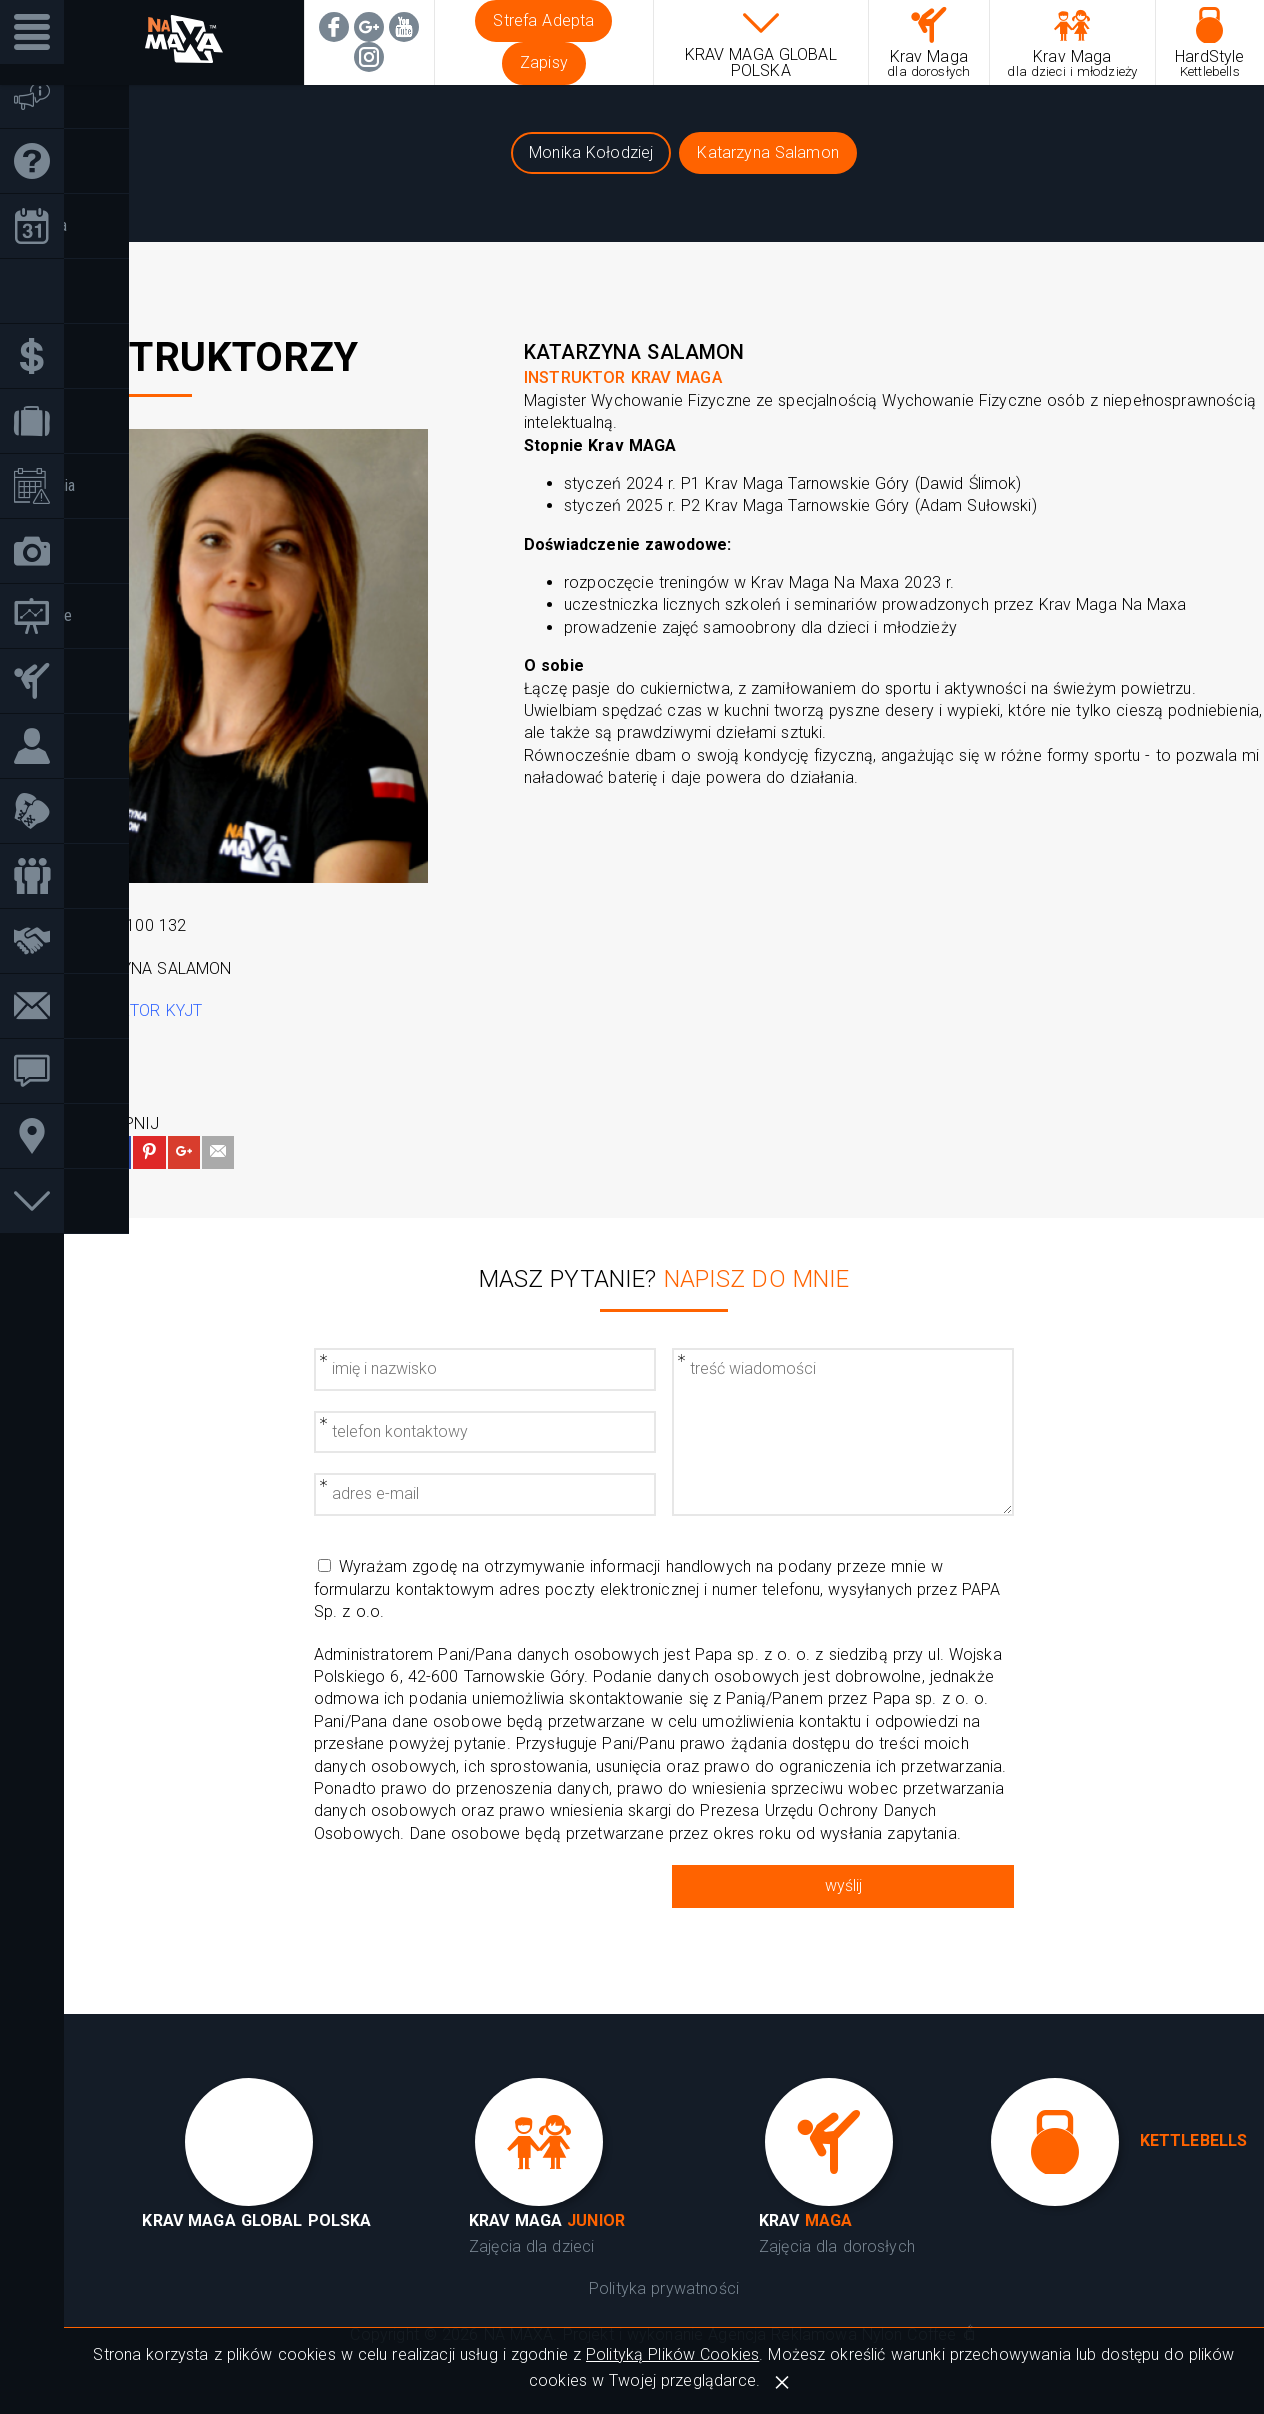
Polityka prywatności (664, 2288)
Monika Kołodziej (591, 152)
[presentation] (485, 1904)
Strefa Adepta (543, 20)
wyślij (843, 1885)
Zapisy (544, 62)
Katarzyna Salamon (768, 152)
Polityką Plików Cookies (672, 2354)
